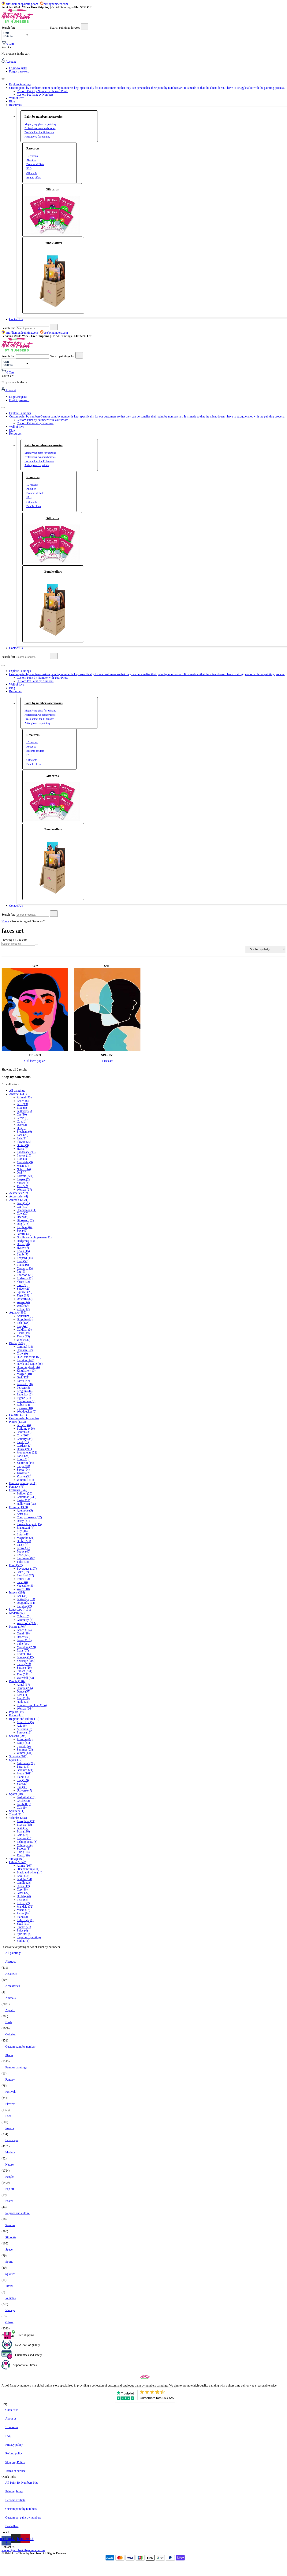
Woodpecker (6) (26, 1411)
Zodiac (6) (23, 1940)
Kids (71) (22, 1694)
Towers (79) (24, 1473)
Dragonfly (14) (26, 1602)
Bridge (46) (24, 1425)
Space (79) (15, 1759)
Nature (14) (24, 1169)
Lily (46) (22, 1531)
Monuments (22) (27, 1452)
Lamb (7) (22, 1254)
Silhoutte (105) (18, 1756)
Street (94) (23, 1469)
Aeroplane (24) (26, 1821)
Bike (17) (22, 1828)
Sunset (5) (23, 1182)
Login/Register (18, 68)
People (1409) (17, 1681)
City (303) (23, 1435)
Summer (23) (25, 1749)
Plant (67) (23, 1650)
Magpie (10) (24, 1374)
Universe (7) (24, 1790)
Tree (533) (23, 1674)
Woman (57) (24, 1189)
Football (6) (24, 1804)
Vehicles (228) (18, 1817)
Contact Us (16, 319)
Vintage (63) (16, 1858)
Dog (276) (23, 1223)
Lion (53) (22, 1261)
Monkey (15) (25, 1268)
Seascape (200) (26, 1660)
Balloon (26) (24, 1493)
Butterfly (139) (26, 1599)
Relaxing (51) (25, 1920)
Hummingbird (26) (28, 1367)
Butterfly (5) (24, 1111)
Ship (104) (23, 1852)
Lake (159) (23, 1643)
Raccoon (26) (25, 1275)
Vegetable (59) (26, 1585)
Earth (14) (23, 1766)
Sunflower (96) (26, 1558)
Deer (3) (22, 1124)
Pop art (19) (16, 1712)
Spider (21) (23, 1288)
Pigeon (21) (24, 1397)
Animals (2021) (18, 1199)
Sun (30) (22, 1787)
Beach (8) (23, 1100)
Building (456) (26, 1428)
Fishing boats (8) (27, 1841)
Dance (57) (23, 1691)
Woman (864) (25, 1708)
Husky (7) (23, 1247)
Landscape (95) (26, 1152)
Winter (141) (24, 1753)
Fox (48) (22, 1230)
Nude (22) (23, 1701)
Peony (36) (23, 1548)
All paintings (17, 1090)
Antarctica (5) (25, 1722)
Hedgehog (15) (26, 1240)
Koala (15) (23, 1251)
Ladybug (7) (24, 1606)
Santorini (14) (25, 1462)
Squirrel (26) (24, 1292)
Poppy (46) (23, 1551)
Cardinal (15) (25, 1346)
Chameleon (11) (26, 1210)
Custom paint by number (24, 1418)
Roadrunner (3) (26, 1401)
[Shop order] (265, 949)
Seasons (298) (17, 1735)
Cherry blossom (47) (29, 1517)
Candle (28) (24, 1882)
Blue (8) (22, 1107)
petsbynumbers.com (55, 4)
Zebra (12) (23, 1309)
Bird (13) (22, 1104)
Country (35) (24, 1438)
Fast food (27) (25, 1575)
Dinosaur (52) (25, 1220)
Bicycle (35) (24, 1824)
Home (5, 921)
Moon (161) (24, 1773)
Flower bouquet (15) (29, 1524)
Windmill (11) (25, 1479)
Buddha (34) (24, 1879)
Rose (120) (23, 1554)
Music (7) (23, 1165)
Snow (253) (24, 1664)
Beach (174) (24, 1630)
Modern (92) (16, 1613)
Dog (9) (21, 1128)
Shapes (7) (23, 1179)
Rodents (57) (24, 1278)
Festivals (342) (18, 1490)
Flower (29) (24, 1141)
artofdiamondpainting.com (22, 4)
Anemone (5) (25, 1510)
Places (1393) (17, 1421)
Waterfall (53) (25, 1677)
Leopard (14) (25, 1257)
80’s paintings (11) (28, 1869)
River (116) (24, 1653)
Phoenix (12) (24, 1394)
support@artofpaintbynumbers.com (23, 2550)
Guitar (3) (23, 1145)
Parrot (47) (23, 1380)
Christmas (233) (26, 1496)
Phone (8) (23, 1913)
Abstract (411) (18, 1094)
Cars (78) (22, 1834)
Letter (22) (23, 1903)
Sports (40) (16, 1793)
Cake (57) (23, 1572)
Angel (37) (23, 1684)
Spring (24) (24, 1746)
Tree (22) (22, 1186)
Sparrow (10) (25, 1408)
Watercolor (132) (27, 1623)
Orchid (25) (24, 1541)
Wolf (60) (22, 1305)
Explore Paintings (20, 84)
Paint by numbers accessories (43, 116)
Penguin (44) (24, 1391)
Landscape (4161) (20, 1609)
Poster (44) (16, 1715)
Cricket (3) (23, 1800)
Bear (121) (23, 1203)
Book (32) (23, 1875)
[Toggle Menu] (3, 78)
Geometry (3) (25, 1619)
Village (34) (24, 1476)
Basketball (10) (26, 1797)
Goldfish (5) (24, 1329)
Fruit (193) (23, 1578)
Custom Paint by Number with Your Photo (42, 91)
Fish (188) (23, 1322)
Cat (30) (22, 1114)
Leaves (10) (24, 1155)
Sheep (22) (23, 1281)
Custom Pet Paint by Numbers (35, 94)
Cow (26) (22, 1213)
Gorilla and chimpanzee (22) (34, 1237)
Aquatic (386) (17, 1312)
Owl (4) (21, 1172)
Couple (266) (25, 1688)
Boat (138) (23, 1831)
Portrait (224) (25, 1176)
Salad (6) (22, 1582)
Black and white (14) (29, 1872)
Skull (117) (23, 1923)
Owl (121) (23, 1377)
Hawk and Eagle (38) (30, 1363)
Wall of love (16, 98)
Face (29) (22, 1135)
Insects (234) (17, 1592)
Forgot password (19, 71)
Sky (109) (23, 1780)
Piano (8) (22, 1916)
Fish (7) (21, 1138)
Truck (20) (23, 1855)
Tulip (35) (23, 1561)
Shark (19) (23, 1333)
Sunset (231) (24, 1671)
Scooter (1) (23, 1848)
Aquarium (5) (25, 1315)
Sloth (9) (22, 1285)
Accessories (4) (18, 1196)
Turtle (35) (23, 1336)
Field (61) (23, 1442)
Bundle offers (53, 242)
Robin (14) (23, 1404)
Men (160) (23, 1698)
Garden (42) (24, 1445)
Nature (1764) (17, 1626)
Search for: (8, 27)
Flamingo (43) (25, 1360)
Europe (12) (24, 1732)
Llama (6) (23, 1264)
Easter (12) (23, 1500)
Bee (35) (22, 1595)
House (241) (24, 1449)
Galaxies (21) (25, 1770)
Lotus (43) (23, 1534)
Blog (12, 101)
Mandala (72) (25, 1906)
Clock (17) (23, 1886)
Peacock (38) (25, 1384)
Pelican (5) (23, 1387)
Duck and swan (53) (29, 1356)
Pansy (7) (22, 1544)
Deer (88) (22, 1216)
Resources (15, 104)
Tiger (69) (23, 1295)
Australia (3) (24, 1729)
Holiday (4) (24, 1896)
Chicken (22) (25, 1350)
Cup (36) (22, 1889)
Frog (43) (22, 1326)
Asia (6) (22, 1725)
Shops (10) (23, 1466)
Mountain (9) (25, 1162)
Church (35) (24, 1432)
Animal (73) (24, 1097)
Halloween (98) (26, 1503)
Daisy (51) (23, 1520)
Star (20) (22, 1783)
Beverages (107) (27, 1568)
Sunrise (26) (24, 1667)
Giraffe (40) (24, 1234)
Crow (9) (22, 1353)
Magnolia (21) (25, 1537)
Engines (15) (24, 1838)
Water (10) (23, 1589)
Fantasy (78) (16, 1486)
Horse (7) (22, 1148)
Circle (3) (22, 1117)
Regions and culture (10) (24, 1718)
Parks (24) (23, 1455)
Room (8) (22, 1459)
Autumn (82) (24, 1739)
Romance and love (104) (32, 1705)
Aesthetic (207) (18, 1193)
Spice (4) (22, 1930)
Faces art (107, 1060)
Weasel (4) (23, 1302)
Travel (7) (15, 1814)
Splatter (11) (16, 1811)
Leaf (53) (22, 1899)
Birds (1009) (16, 1343)
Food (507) (16, 1565)
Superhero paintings (29, 1937)
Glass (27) (23, 1892)
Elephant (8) (24, 1131)
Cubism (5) (23, 1616)
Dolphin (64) (24, 1319)
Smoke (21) (24, 1927)
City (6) (21, 1121)
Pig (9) (21, 1271)
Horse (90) (23, 1244)
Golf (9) (22, 1807)
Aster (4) (22, 1514)
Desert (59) (23, 1636)
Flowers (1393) (18, 1507)
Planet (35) (23, 1776)
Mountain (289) (26, 1647)
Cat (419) (22, 1206)
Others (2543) (17, 1862)
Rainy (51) (23, 1742)
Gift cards (52, 189)
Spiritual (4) (24, 1933)
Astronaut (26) (26, 1763)
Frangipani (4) (25, 1527)
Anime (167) (24, 1865)
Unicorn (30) (24, 1298)
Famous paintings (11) (22, 1483)
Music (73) (23, 1910)
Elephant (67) (25, 1227)
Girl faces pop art (35, 1060)
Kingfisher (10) (26, 1370)
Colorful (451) (18, 1415)
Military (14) (24, 1845)
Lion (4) (22, 1158)
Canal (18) (23, 1633)
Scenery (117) (25, 1657)
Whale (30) (23, 1339)
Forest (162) (24, 1640)
